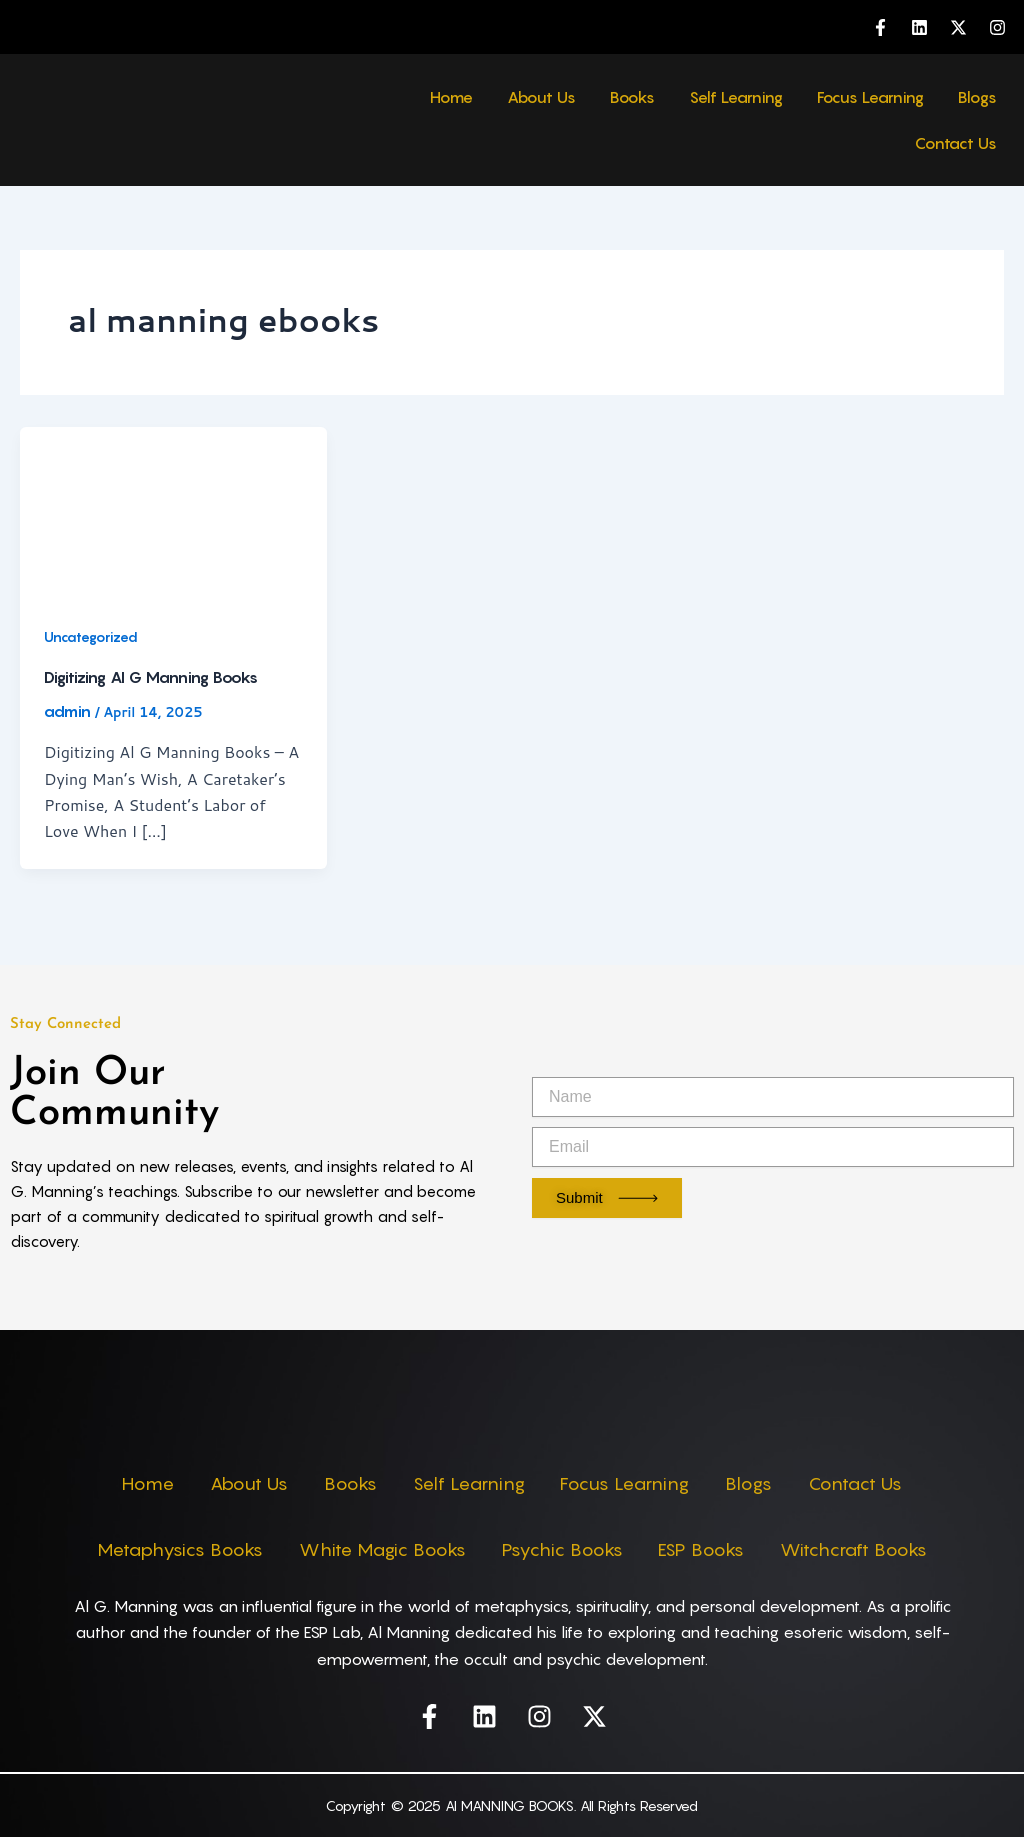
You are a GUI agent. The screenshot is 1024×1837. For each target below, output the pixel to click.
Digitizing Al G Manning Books (151, 677)
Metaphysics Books (172, 1549)
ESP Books (706, 1549)
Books (632, 97)
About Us (541, 97)
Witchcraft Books (862, 1549)
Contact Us (956, 143)
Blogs (977, 97)
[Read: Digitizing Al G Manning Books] (173, 511)
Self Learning (736, 97)
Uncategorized (92, 636)
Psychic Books (562, 1549)
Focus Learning (870, 97)
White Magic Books (378, 1549)
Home (451, 97)
